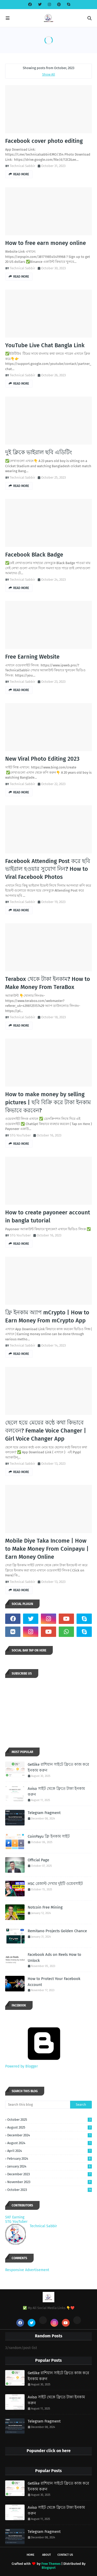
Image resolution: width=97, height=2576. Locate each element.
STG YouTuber (20, 1135)
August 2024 (49, 2143)
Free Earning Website (32, 656)
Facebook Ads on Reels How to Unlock (54, 1957)
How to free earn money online (45, 242)
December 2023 (49, 2174)
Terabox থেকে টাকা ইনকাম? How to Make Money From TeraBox (47, 983)
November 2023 (49, 2182)
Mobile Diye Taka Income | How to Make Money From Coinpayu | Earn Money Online (47, 1548)
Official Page (38, 1860)
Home (30, 2555)
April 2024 (49, 2151)
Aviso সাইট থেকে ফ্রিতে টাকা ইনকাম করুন (56, 1791)
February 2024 (49, 2158)
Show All (48, 74)
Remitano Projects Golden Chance (57, 1931)
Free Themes (51, 2564)
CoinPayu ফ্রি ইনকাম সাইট (49, 1836)
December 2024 (49, 2135)
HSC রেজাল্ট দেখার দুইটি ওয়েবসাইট (55, 1883)
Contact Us (65, 2555)
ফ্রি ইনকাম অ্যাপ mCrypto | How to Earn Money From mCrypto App (47, 1316)
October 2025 (49, 2120)
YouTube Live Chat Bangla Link (45, 345)
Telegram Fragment (44, 1812)
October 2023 (49, 2190)
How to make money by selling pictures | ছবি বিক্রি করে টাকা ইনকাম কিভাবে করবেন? (48, 1102)
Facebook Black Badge (34, 554)
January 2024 (49, 2166)
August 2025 (49, 2127)
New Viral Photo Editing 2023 (42, 758)
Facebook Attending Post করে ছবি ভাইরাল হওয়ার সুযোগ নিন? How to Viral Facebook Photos (47, 869)
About (46, 2555)
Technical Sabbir (22, 166)
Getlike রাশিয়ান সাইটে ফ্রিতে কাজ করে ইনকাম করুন (58, 1767)
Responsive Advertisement (27, 2270)
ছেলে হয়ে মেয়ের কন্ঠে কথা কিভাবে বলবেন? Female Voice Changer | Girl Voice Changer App (45, 1430)
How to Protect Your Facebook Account (54, 1981)
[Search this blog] (37, 2105)
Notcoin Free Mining (45, 1907)
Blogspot (49, 2568)
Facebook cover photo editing (44, 140)
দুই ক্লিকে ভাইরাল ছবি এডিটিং (38, 452)
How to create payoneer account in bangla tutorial (47, 1216)
